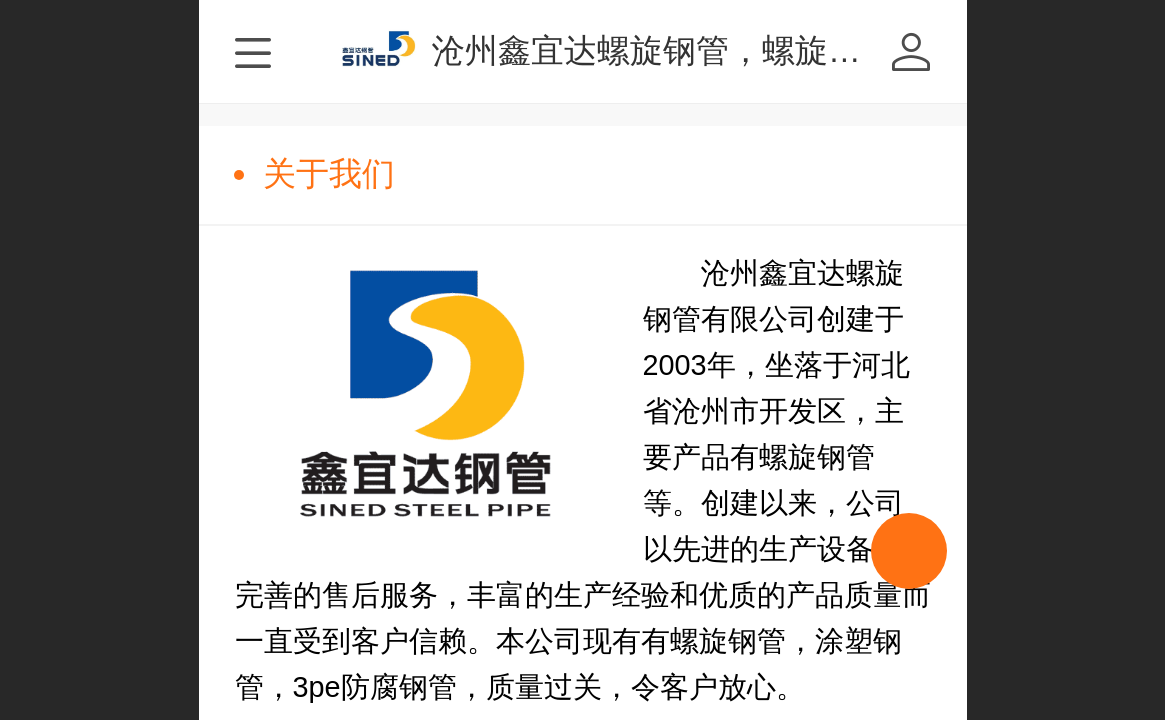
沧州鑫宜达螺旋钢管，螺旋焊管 (663, 50)
